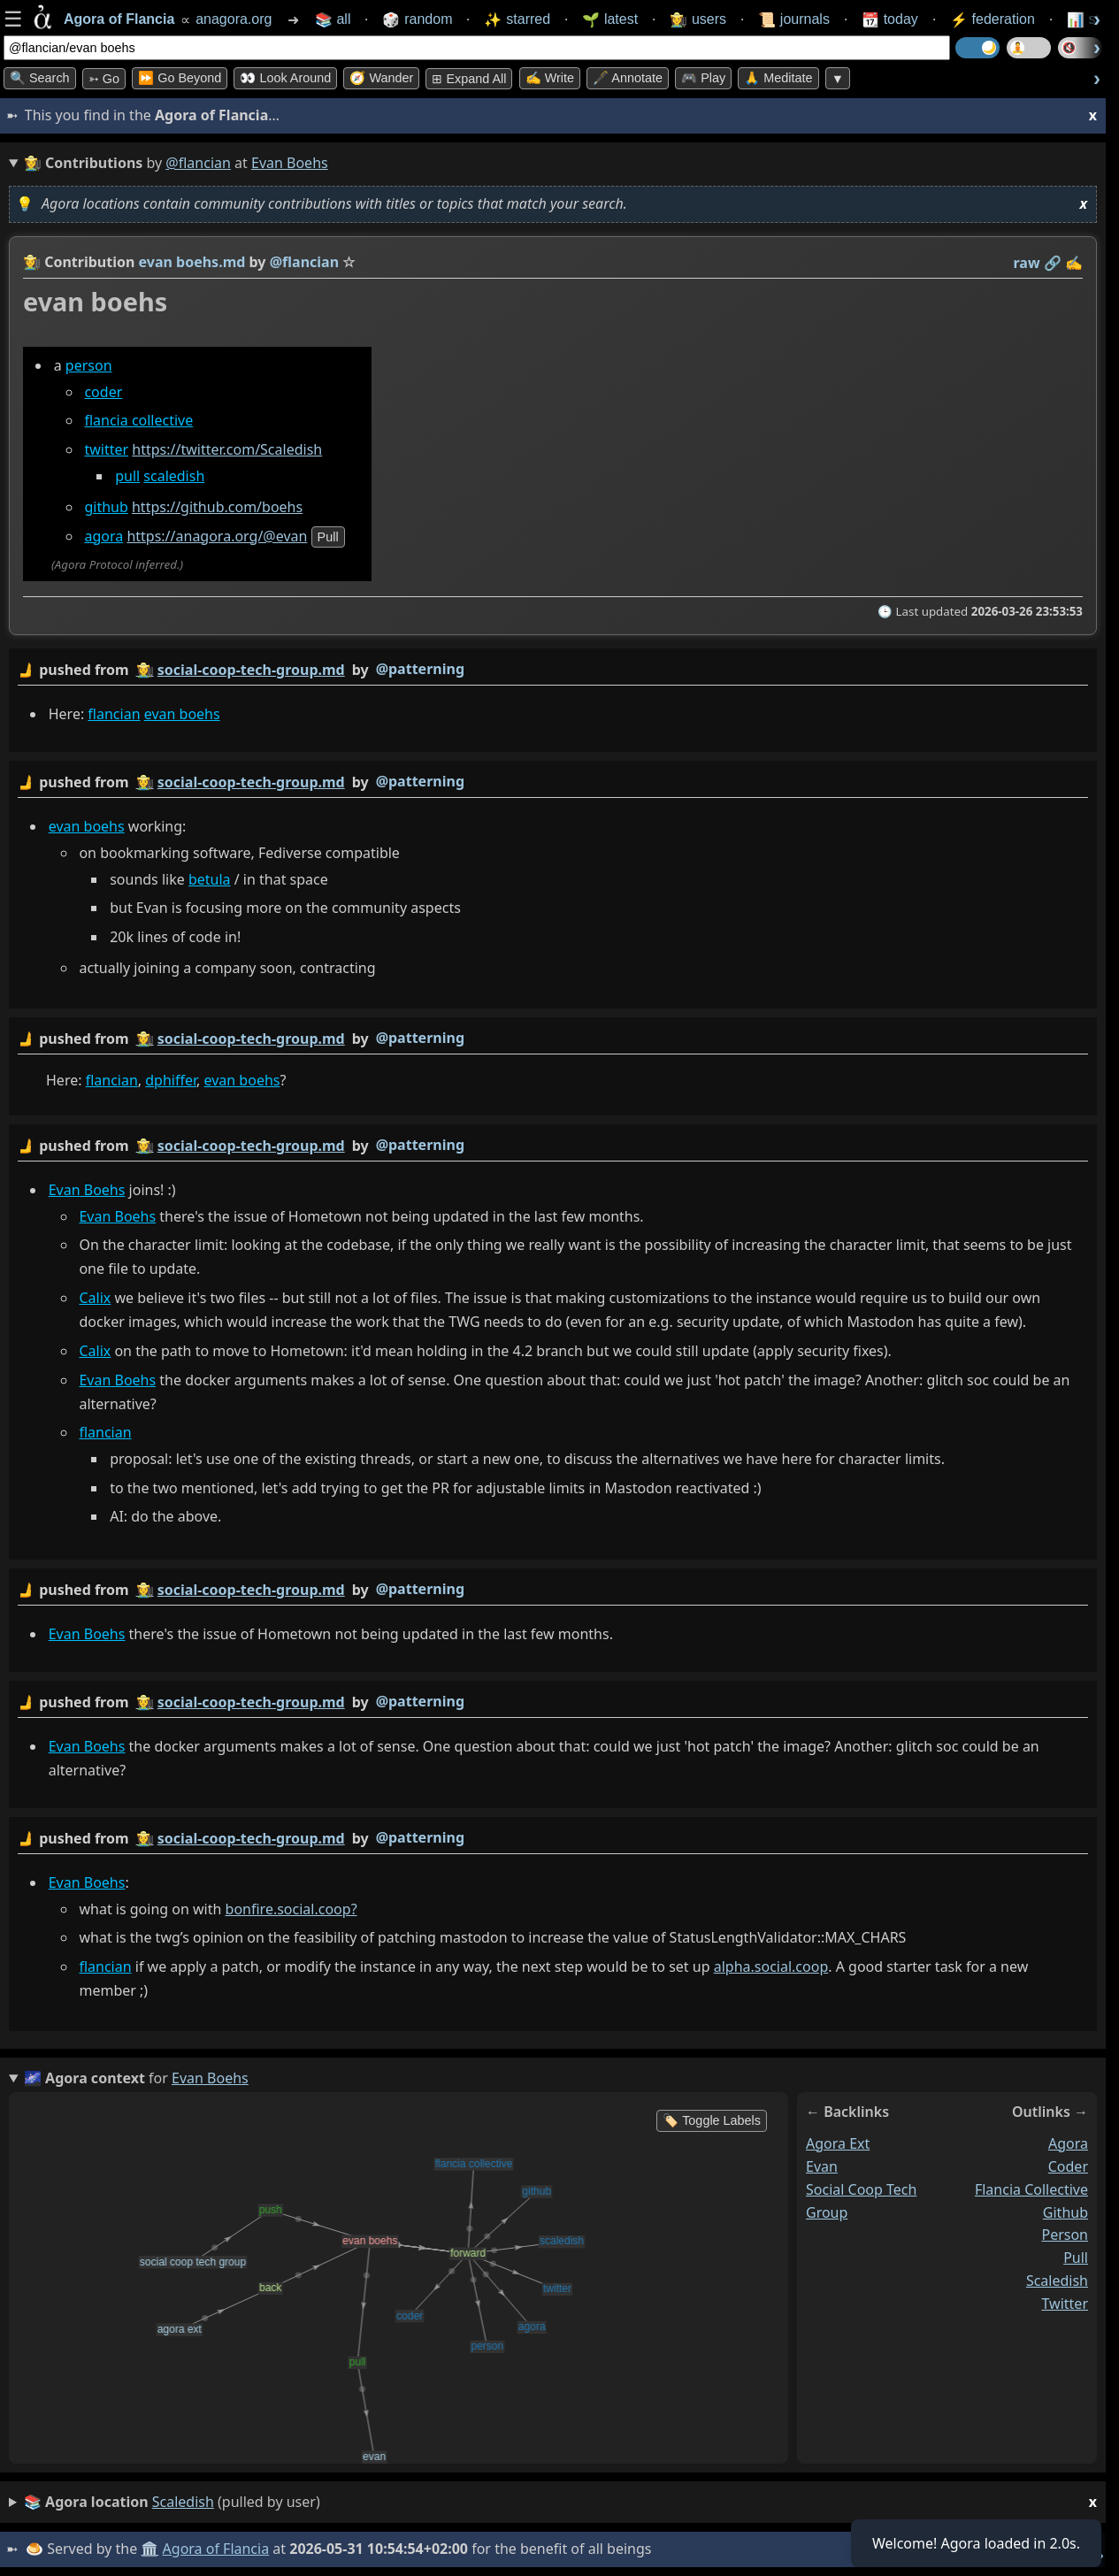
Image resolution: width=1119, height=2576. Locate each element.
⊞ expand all (469, 79)
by (553, 670)
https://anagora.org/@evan (216, 536)
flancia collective (138, 420)
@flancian (198, 162)
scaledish (173, 476)
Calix (95, 1297)
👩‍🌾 (32, 262)
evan (822, 2166)
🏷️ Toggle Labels (712, 2120)
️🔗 (1053, 262)
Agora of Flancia (216, 2548)
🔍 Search (40, 78)
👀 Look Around (285, 78)
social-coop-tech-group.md (251, 669)
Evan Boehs (87, 1190)
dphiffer (170, 1080)
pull (127, 476)
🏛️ (149, 2548)
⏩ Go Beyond (179, 78)
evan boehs (182, 714)
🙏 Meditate (778, 78)
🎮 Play (703, 78)
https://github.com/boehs (217, 507)
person (88, 365)
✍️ (1074, 262)
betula (209, 879)
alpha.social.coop (771, 1966)
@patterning (420, 668)
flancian (114, 714)
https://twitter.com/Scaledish (227, 449)
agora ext (838, 2143)
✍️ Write (549, 78)
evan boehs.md (192, 262)
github (105, 507)
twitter (106, 449)
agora (103, 536)
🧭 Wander (381, 78)
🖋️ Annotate (628, 78)
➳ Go (103, 79)
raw (1027, 262)
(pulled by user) (560, 2502)
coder (103, 392)
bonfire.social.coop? (291, 1909)
